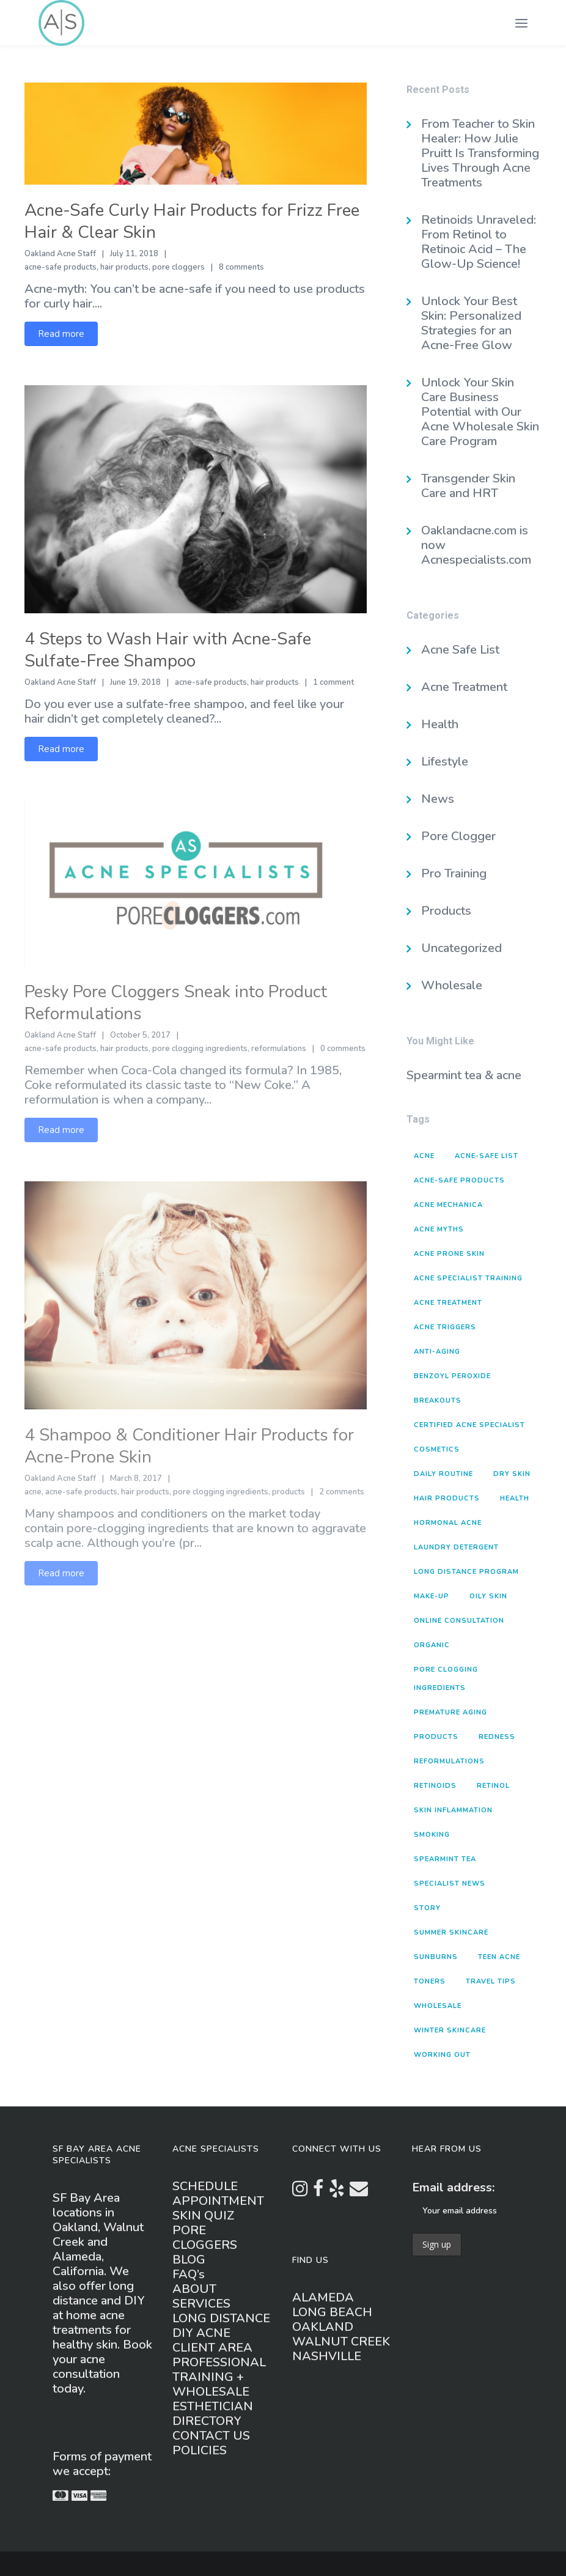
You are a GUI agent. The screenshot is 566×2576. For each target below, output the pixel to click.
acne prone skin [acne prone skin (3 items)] (449, 1253)
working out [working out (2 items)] (442, 2054)
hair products (124, 267)
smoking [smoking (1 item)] (432, 1834)
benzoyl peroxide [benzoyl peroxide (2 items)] (452, 1376)
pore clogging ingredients (200, 1048)
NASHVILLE (326, 2356)
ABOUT (194, 2289)
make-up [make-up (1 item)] (431, 1596)
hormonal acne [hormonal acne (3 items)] (448, 1522)
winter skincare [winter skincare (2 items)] (450, 2030)
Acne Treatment (464, 687)
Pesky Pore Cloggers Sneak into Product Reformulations (175, 1002)
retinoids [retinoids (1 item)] (435, 1785)
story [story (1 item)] (427, 1908)
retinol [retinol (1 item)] (493, 1785)
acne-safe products (60, 267)
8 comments (241, 267)
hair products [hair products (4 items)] (447, 1498)
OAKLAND (322, 2327)
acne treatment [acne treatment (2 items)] (448, 1302)
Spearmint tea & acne (463, 1075)
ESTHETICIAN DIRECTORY (212, 2413)
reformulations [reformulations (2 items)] (449, 1761)
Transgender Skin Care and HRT (468, 485)
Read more (61, 334)
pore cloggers (178, 267)
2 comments (341, 1491)
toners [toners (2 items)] (430, 1981)
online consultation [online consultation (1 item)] (459, 1620)
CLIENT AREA (212, 2347)
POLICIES (199, 2450)
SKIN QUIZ (203, 2215)
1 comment (333, 682)
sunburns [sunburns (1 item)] (436, 1957)
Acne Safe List (460, 649)
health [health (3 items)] (514, 1498)
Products (446, 910)
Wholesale (451, 985)
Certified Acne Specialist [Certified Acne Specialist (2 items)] (469, 1425)
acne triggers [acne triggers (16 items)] (445, 1327)
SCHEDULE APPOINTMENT (218, 2193)
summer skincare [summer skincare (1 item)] (451, 1932)
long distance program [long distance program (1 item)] (466, 1571)
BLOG (188, 2259)
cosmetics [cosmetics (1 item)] (437, 1449)
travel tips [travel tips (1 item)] (491, 1981)
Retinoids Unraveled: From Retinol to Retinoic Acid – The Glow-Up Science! (478, 242)
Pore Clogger (458, 836)
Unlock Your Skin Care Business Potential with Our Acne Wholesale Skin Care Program (480, 411)
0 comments (343, 1048)
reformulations (278, 1048)
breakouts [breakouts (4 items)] (437, 1400)
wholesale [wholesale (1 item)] (437, 2005)
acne (33, 1491)
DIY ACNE (201, 2333)
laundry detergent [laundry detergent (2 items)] (456, 1547)
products (288, 1491)
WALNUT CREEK (341, 2341)
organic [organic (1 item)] (432, 1645)
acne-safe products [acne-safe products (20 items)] (459, 1180)
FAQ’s (188, 2274)
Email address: (453, 2187)
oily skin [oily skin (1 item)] (488, 1596)
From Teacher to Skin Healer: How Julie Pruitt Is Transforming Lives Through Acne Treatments (480, 153)
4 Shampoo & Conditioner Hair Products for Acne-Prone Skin (189, 1446)
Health (439, 724)
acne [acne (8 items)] (424, 1156)
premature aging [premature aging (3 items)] (450, 1712)
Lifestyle (444, 761)
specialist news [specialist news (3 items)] (449, 1883)
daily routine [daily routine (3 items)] (443, 1473)
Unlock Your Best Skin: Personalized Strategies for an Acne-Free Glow (471, 323)
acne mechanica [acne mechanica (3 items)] (448, 1204)
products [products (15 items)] (436, 1736)
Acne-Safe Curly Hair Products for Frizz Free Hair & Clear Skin (191, 221)
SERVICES (201, 2303)
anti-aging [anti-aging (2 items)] (437, 1351)
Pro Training (454, 873)
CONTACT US (211, 2435)
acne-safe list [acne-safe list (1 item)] (486, 1156)
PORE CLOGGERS (204, 2237)
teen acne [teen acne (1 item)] (499, 1957)
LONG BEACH (332, 2312)
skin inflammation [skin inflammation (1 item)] (453, 1810)
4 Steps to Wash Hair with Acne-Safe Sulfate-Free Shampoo (167, 650)
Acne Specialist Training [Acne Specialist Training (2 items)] (468, 1278)
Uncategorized (461, 948)
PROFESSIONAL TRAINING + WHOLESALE (219, 2377)
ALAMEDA (323, 2297)
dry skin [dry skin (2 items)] (512, 1473)
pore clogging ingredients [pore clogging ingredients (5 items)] (446, 1678)
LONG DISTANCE (221, 2318)
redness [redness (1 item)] (497, 1736)
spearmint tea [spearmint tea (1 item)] (445, 1859)
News (437, 799)
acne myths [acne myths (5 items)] (439, 1229)
